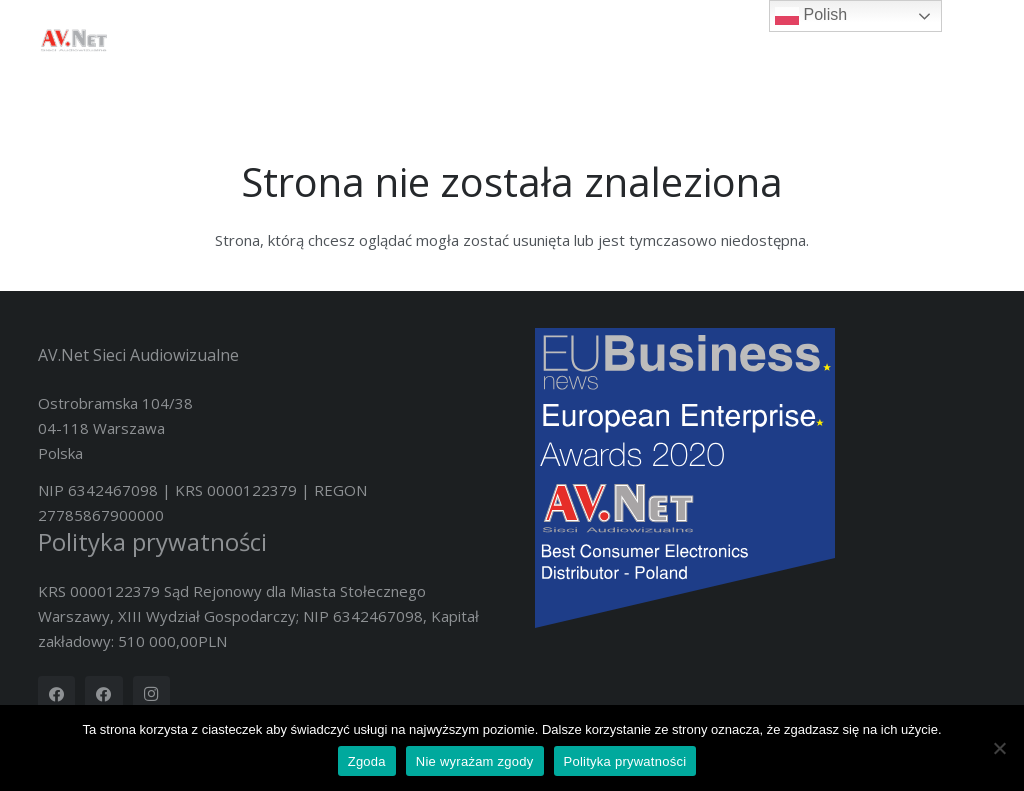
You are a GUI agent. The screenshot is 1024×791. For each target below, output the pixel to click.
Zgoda (367, 761)
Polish (811, 16)
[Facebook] (57, 695)
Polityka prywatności (152, 541)
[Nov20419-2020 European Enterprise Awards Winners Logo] (761, 478)
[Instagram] (152, 695)
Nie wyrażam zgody (475, 761)
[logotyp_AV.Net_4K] (74, 40)
